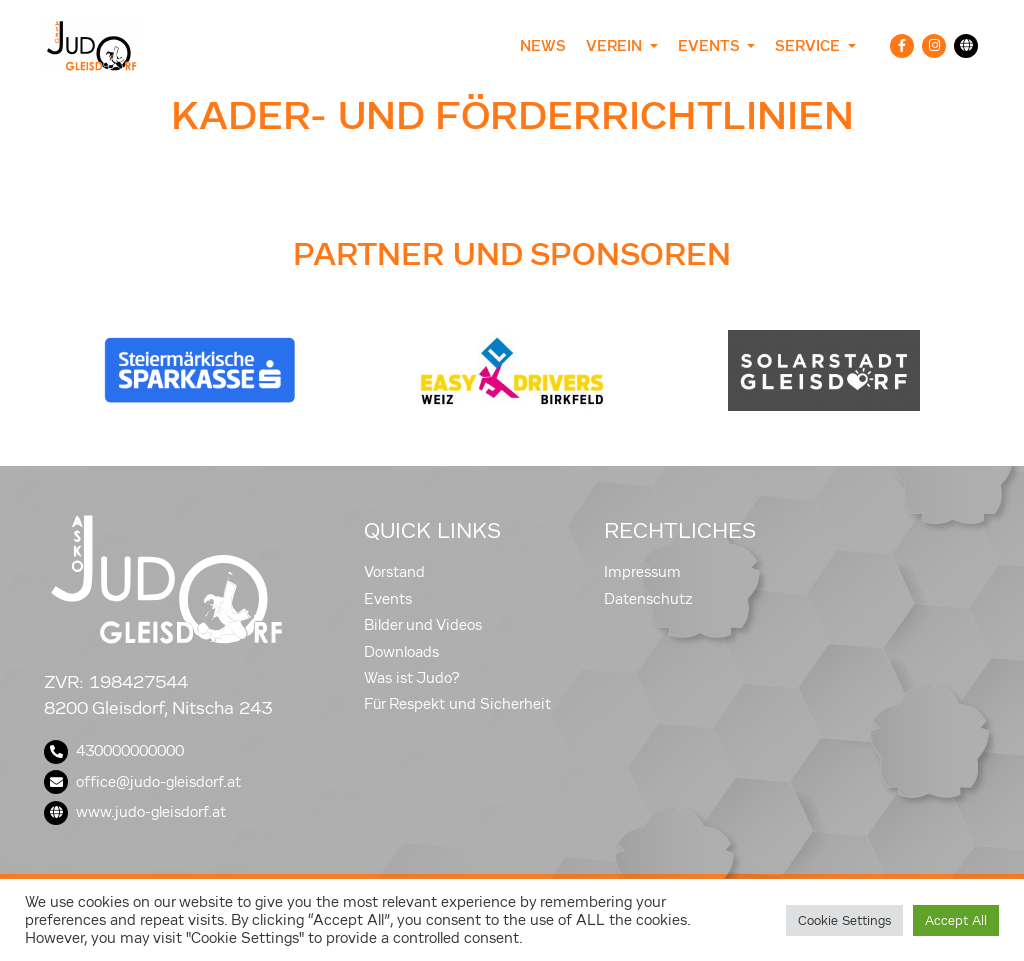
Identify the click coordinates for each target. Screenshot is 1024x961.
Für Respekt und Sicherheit (457, 704)
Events (388, 599)
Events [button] (710, 45)
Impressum (642, 572)
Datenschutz (648, 599)
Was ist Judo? (412, 678)
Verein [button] (616, 45)
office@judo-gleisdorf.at (142, 782)
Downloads (401, 652)
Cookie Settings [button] (844, 920)
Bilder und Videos (423, 625)
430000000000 (114, 751)
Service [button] (809, 45)
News (543, 45)
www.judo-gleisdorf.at (135, 812)
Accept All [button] (956, 920)
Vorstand (394, 572)
